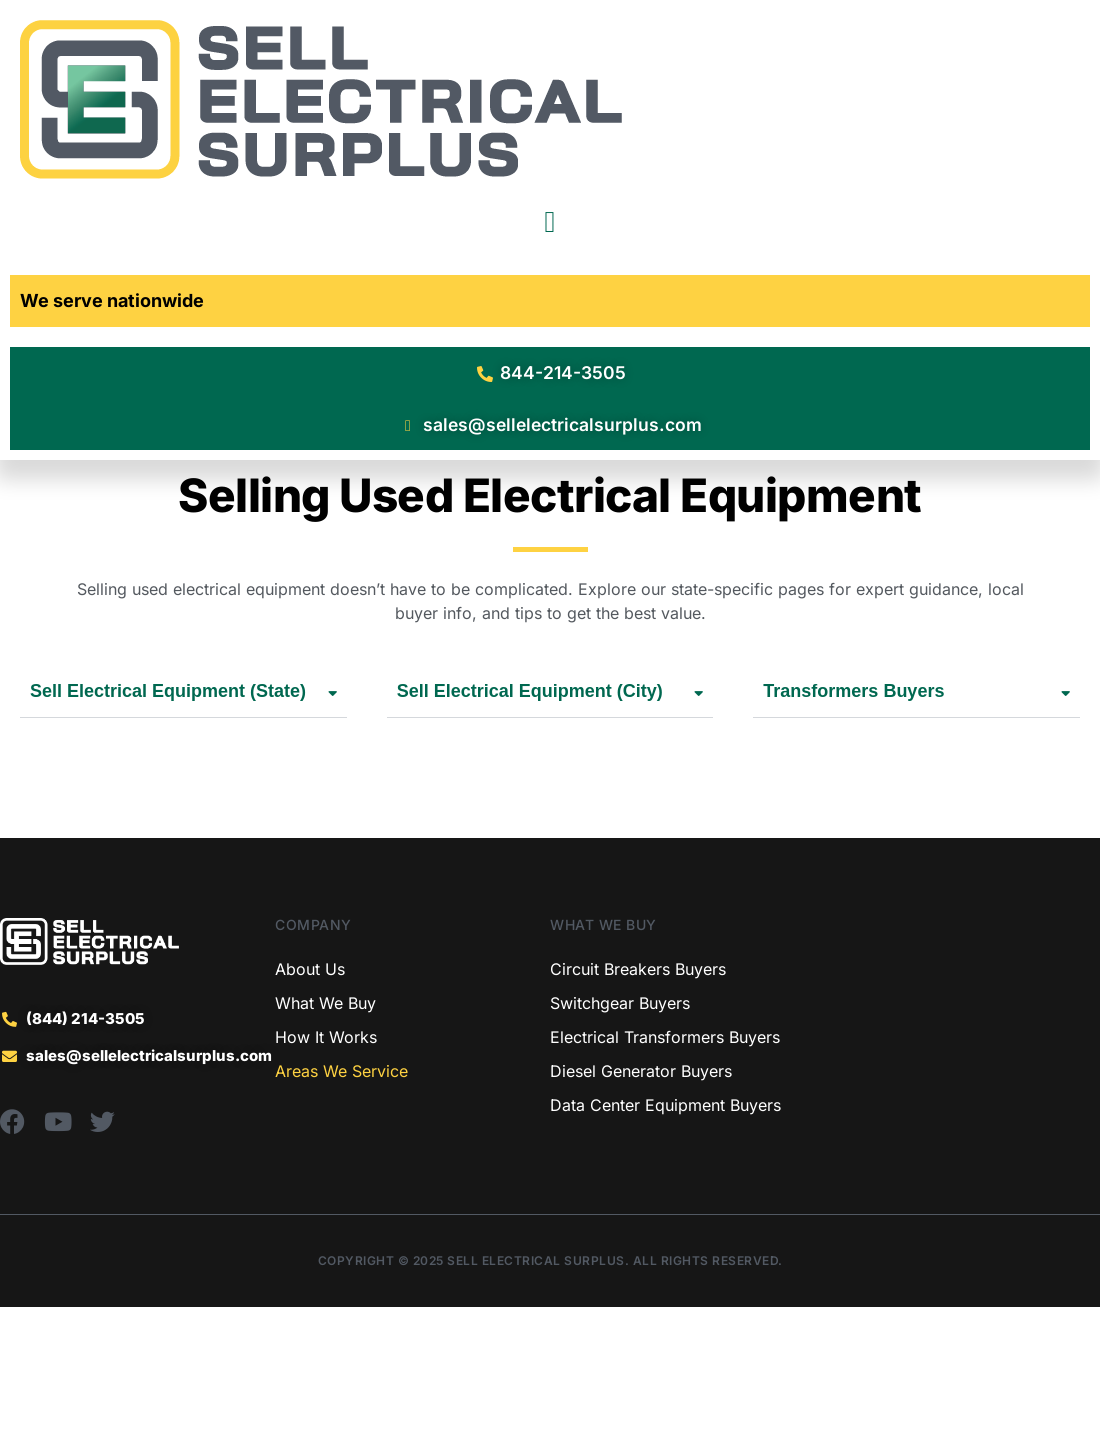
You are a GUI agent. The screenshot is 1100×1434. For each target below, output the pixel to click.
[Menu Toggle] (550, 222)
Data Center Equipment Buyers (665, 1232)
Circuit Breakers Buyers (638, 1096)
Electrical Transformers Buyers (665, 1164)
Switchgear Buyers (620, 1130)
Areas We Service (341, 1198)
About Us (310, 1096)
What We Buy (325, 1130)
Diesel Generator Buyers (641, 1198)
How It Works (326, 1164)
